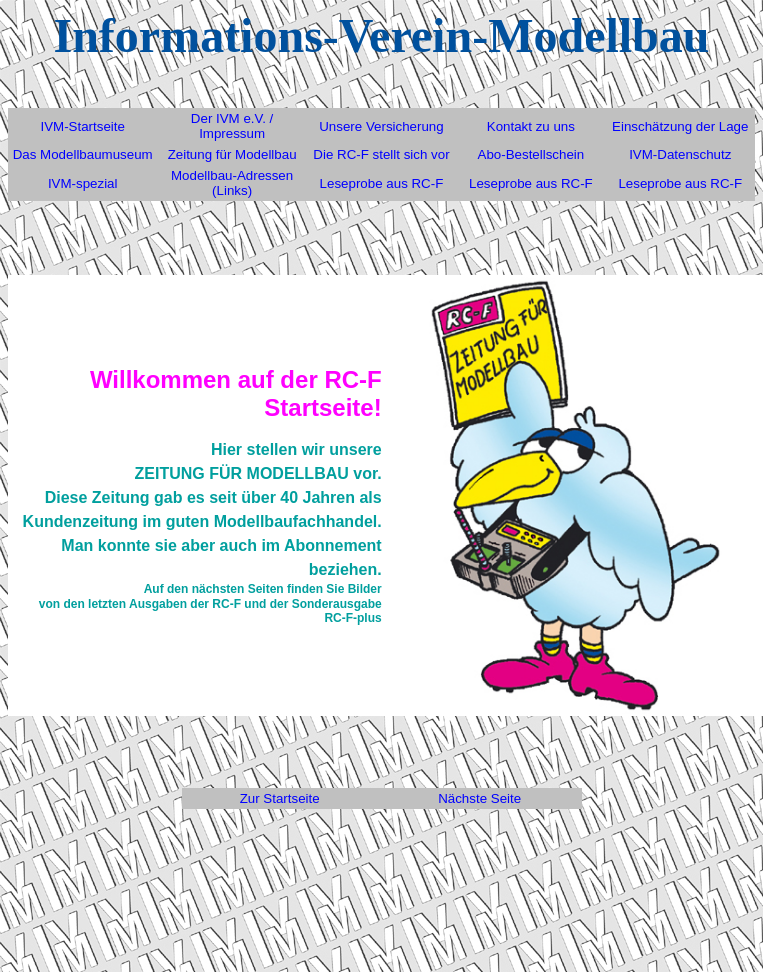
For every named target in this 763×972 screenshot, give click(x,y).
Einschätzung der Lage (680, 126)
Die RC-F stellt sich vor (381, 154)
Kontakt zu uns (531, 126)
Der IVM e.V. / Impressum (232, 126)
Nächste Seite (479, 798)
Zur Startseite (280, 798)
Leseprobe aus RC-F (382, 183)
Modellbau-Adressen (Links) (232, 183)
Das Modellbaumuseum (83, 154)
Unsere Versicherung (381, 126)
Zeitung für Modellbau (232, 154)
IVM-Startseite (82, 126)
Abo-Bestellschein (531, 154)
